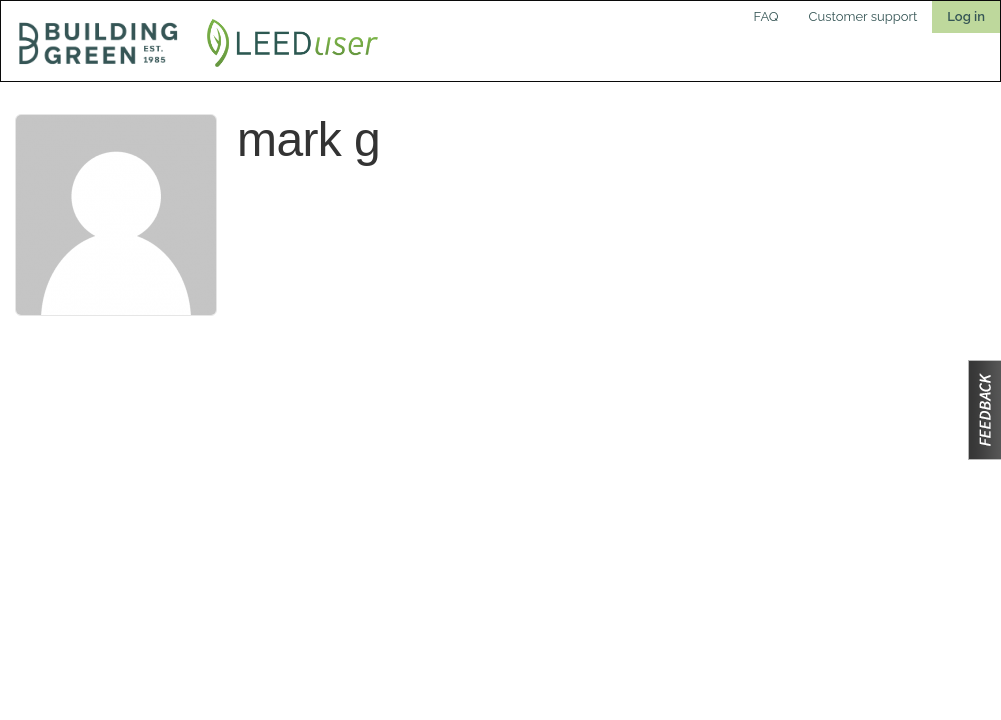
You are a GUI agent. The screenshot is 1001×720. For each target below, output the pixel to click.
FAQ (766, 16)
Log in (966, 16)
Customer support (863, 16)
